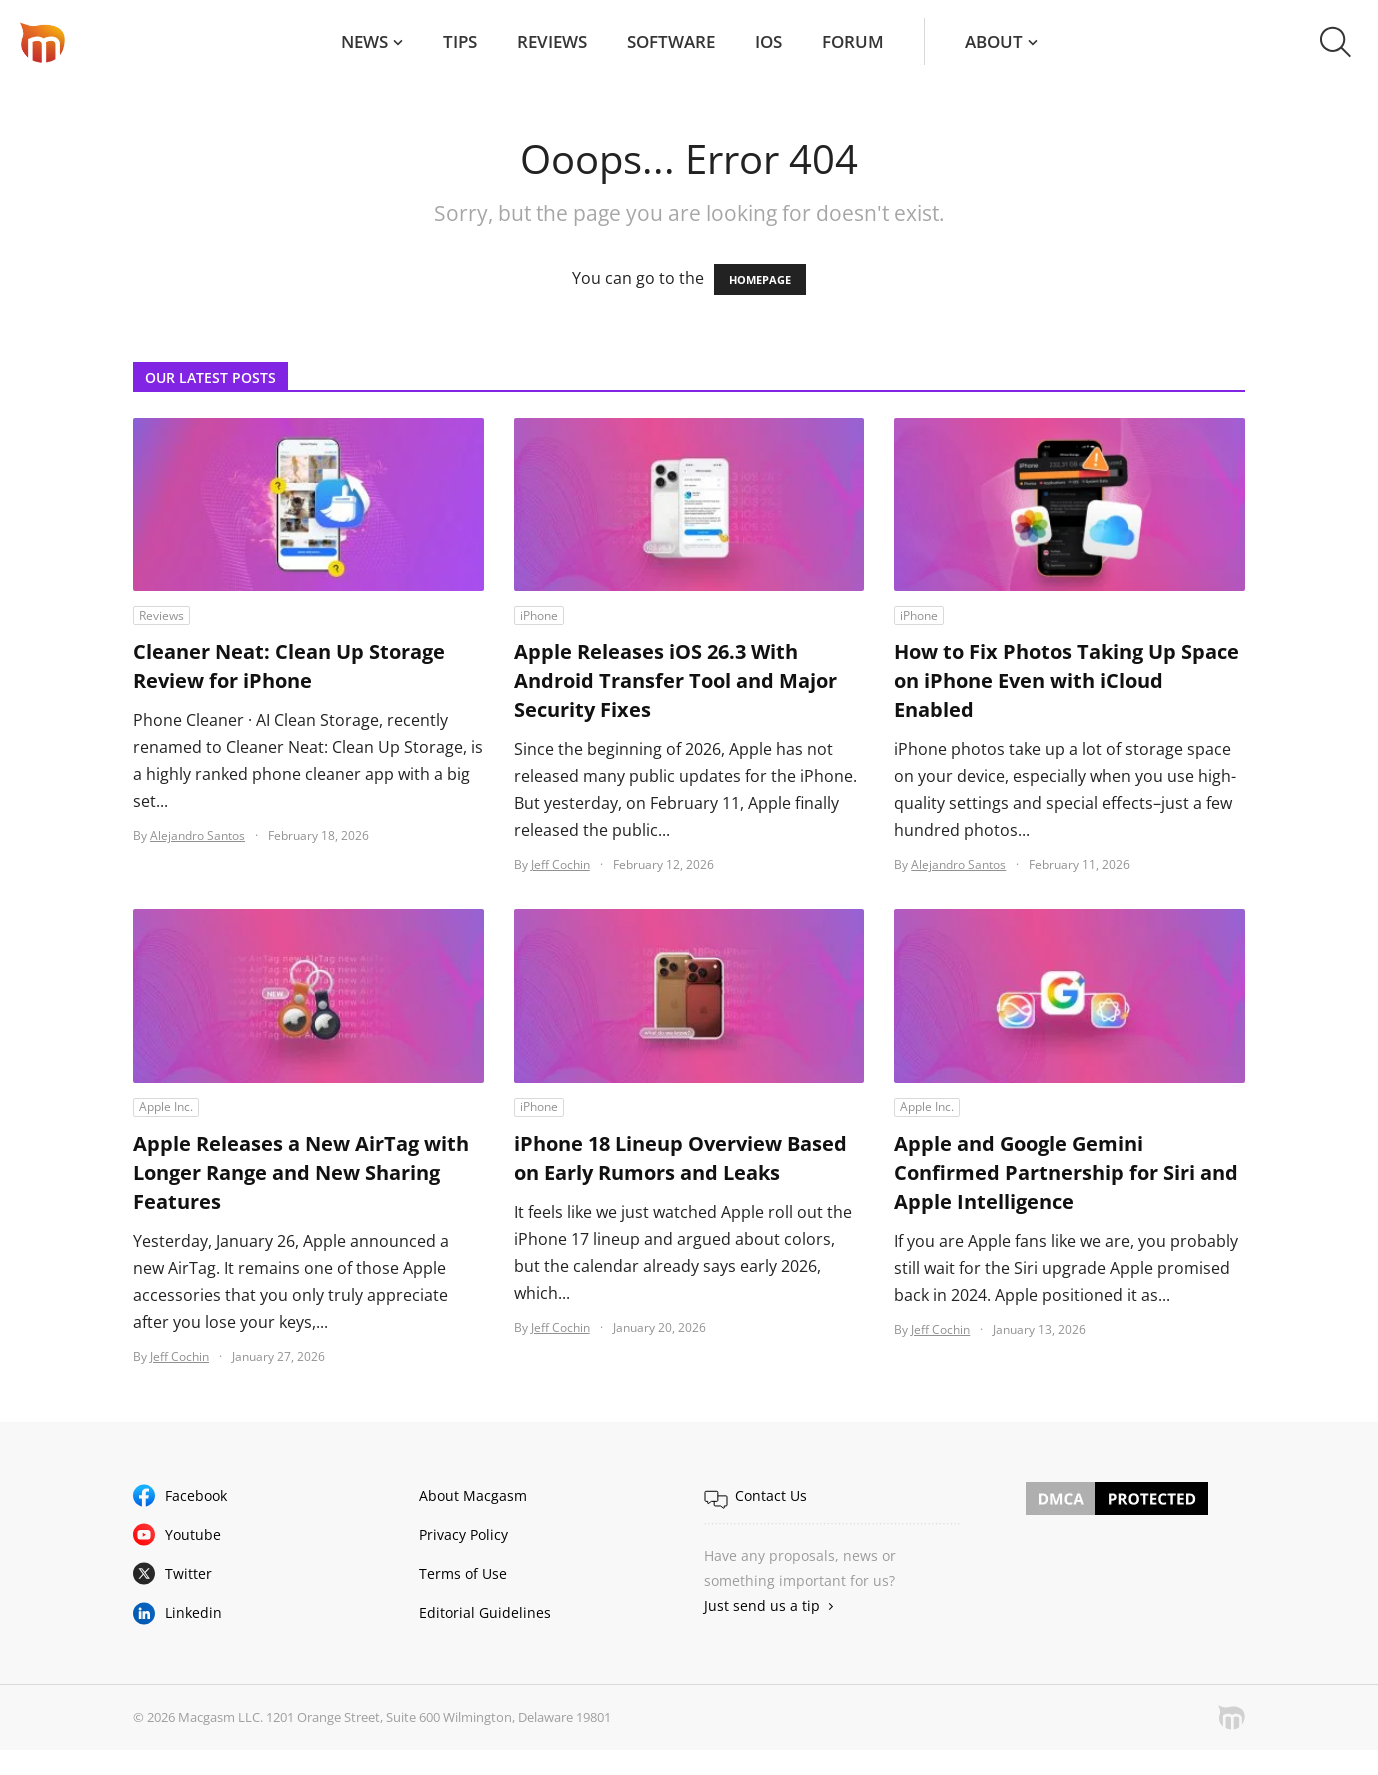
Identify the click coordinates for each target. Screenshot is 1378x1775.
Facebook (196, 1495)
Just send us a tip (762, 1605)
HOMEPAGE (760, 279)
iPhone (539, 615)
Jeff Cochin (560, 864)
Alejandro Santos (197, 835)
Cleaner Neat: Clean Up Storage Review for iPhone (289, 666)
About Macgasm (473, 1495)
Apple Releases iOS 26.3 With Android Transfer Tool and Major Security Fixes (675, 680)
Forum (853, 41)
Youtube (193, 1534)
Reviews (552, 41)
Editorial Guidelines (485, 1612)
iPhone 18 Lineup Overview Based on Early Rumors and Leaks (680, 1158)
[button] (1335, 42)
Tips (460, 41)
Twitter (188, 1573)
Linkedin (193, 1612)
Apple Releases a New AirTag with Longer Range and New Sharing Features (301, 1172)
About (994, 41)
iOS (768, 41)
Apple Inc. (166, 1106)
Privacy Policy (463, 1534)
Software (671, 41)
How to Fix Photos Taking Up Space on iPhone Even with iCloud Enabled (1066, 680)
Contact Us (771, 1495)
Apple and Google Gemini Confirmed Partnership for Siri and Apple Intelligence (1066, 1172)
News (364, 41)
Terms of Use (463, 1573)
